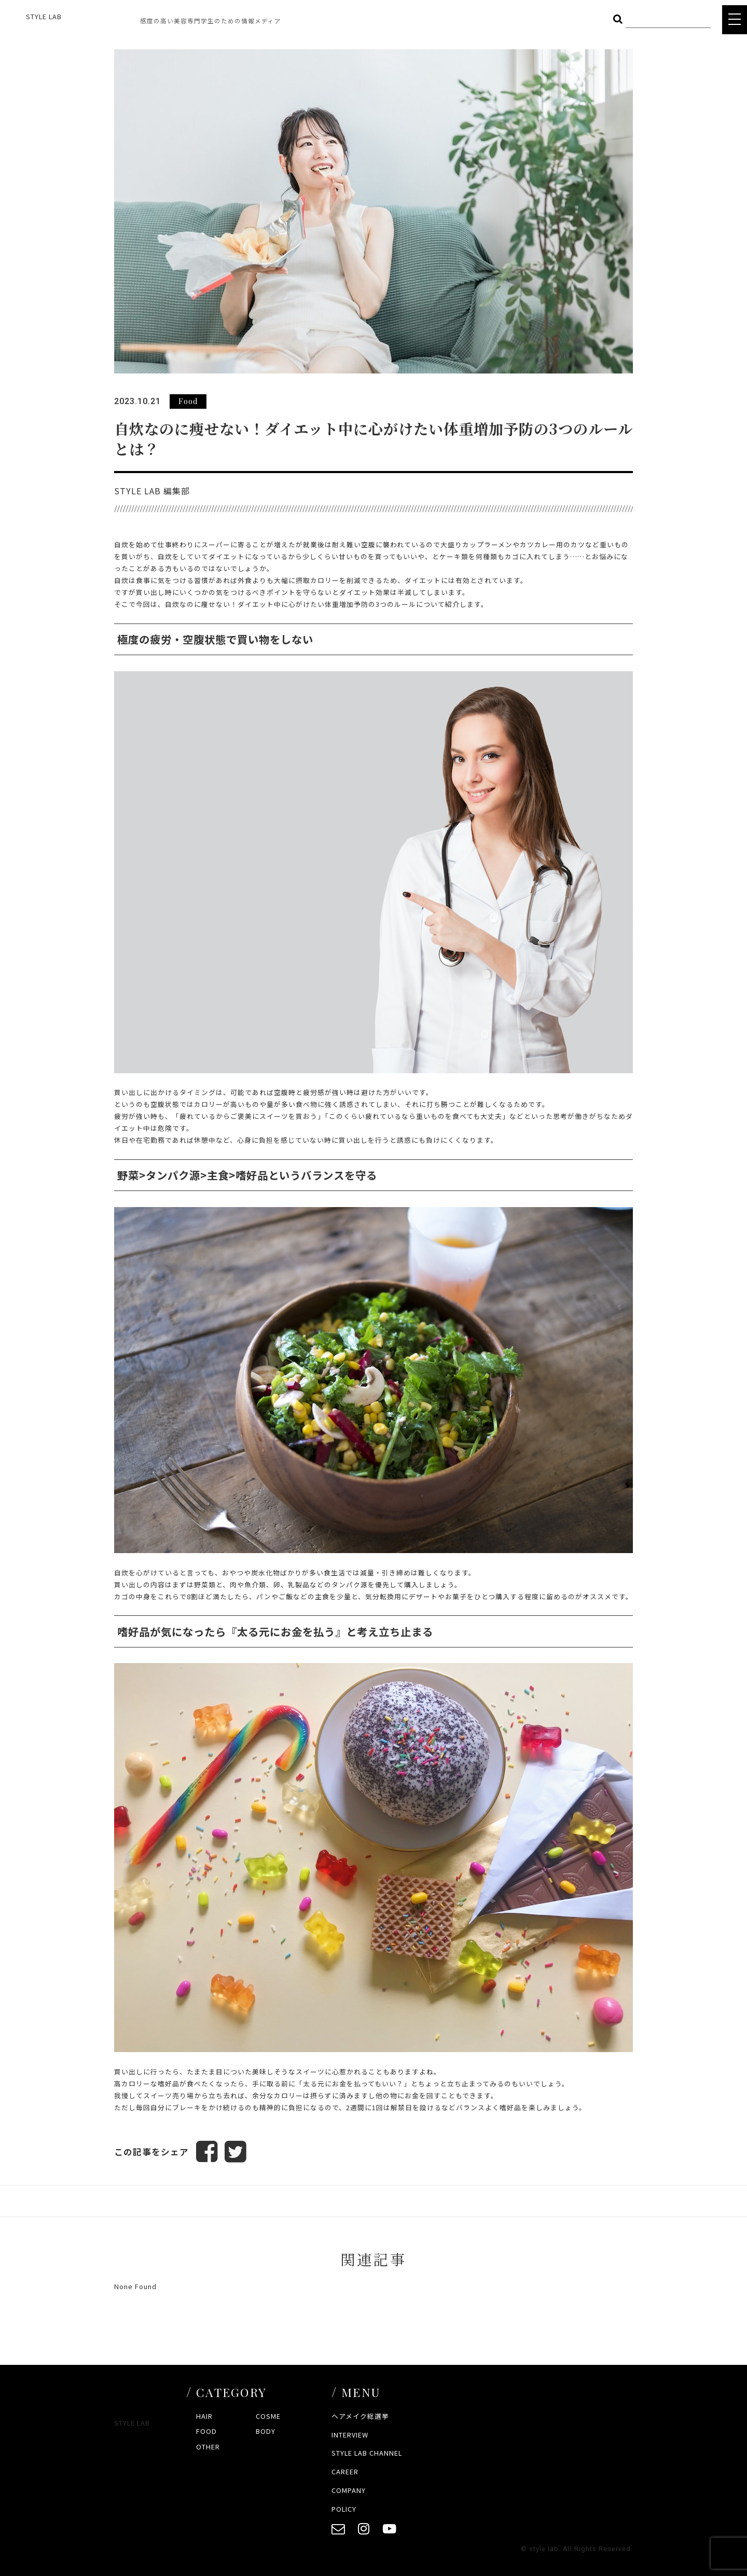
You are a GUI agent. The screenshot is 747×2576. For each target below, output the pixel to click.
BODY (265, 2431)
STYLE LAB (44, 16)
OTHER (208, 2447)
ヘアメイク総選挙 (360, 2416)
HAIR (204, 2416)
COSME (268, 2416)
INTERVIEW (349, 2435)
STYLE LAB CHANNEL (366, 2453)
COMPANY (348, 2490)
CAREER (344, 2472)
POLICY (343, 2509)
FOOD (206, 2431)
